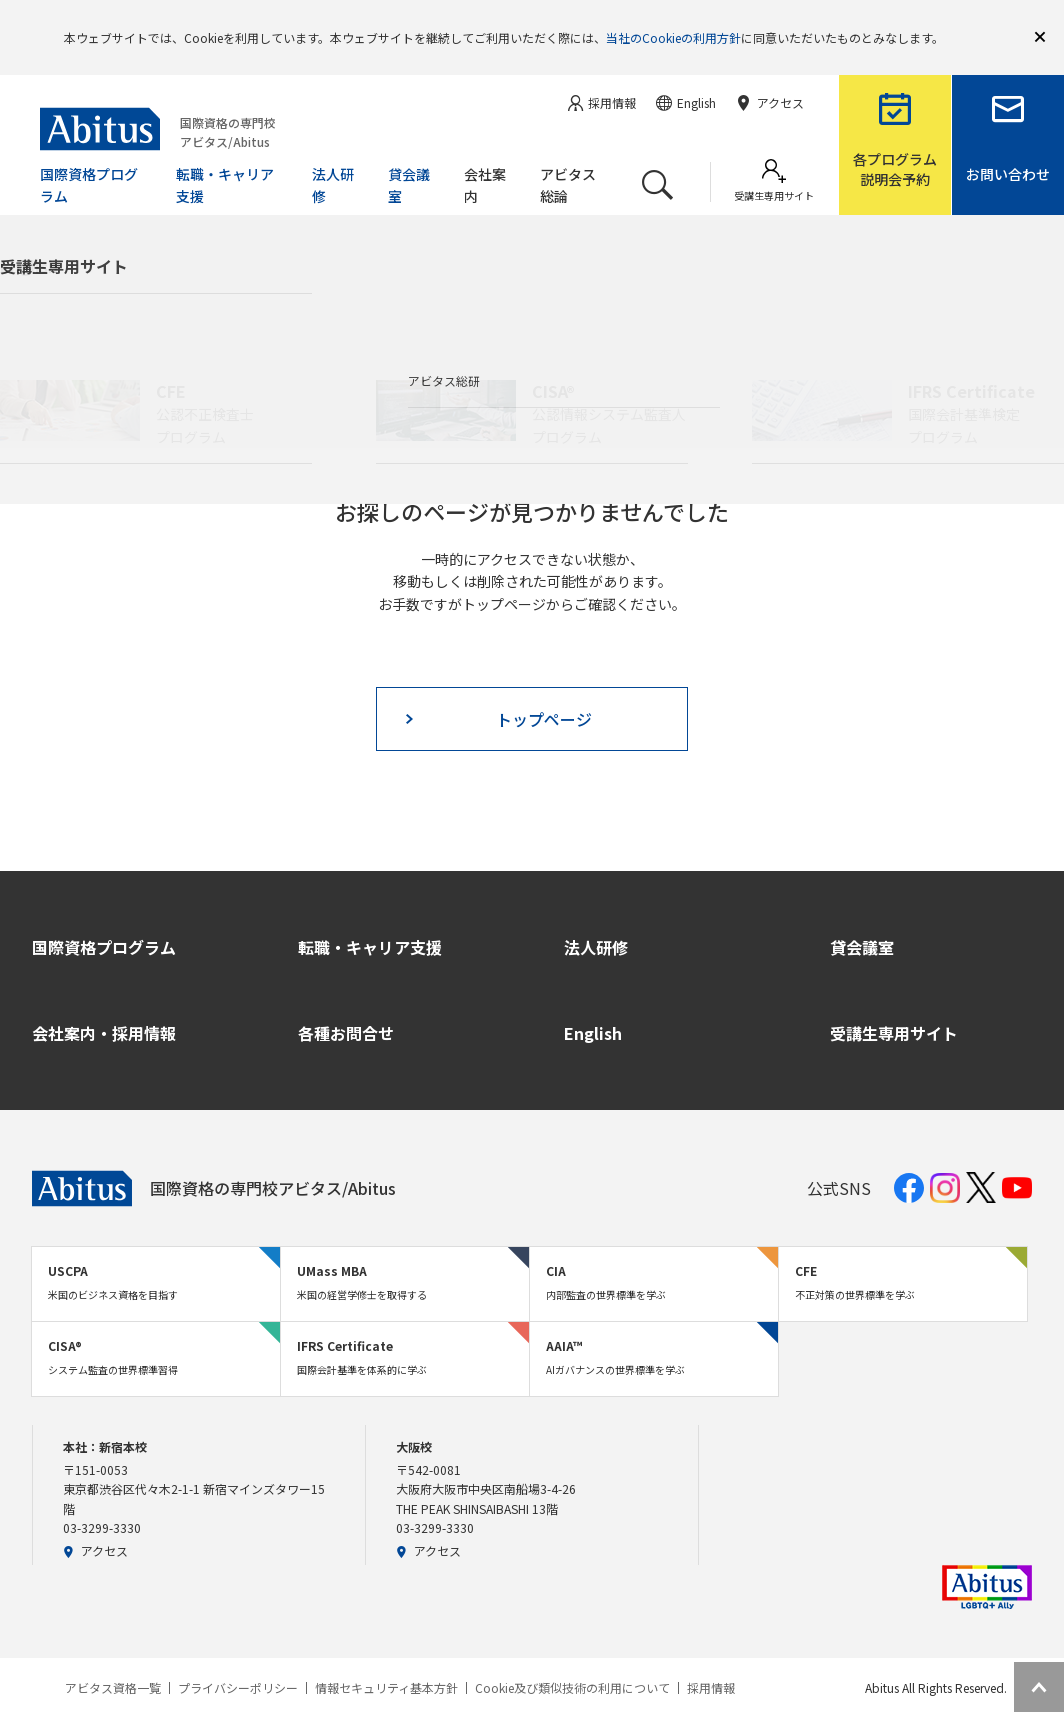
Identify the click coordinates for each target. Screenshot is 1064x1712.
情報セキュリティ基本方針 (386, 1659)
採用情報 (711, 1659)
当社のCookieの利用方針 (673, 22)
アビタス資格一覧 (113, 1659)
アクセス (95, 1521)
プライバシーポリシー (238, 1659)
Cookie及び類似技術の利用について (572, 1659)
